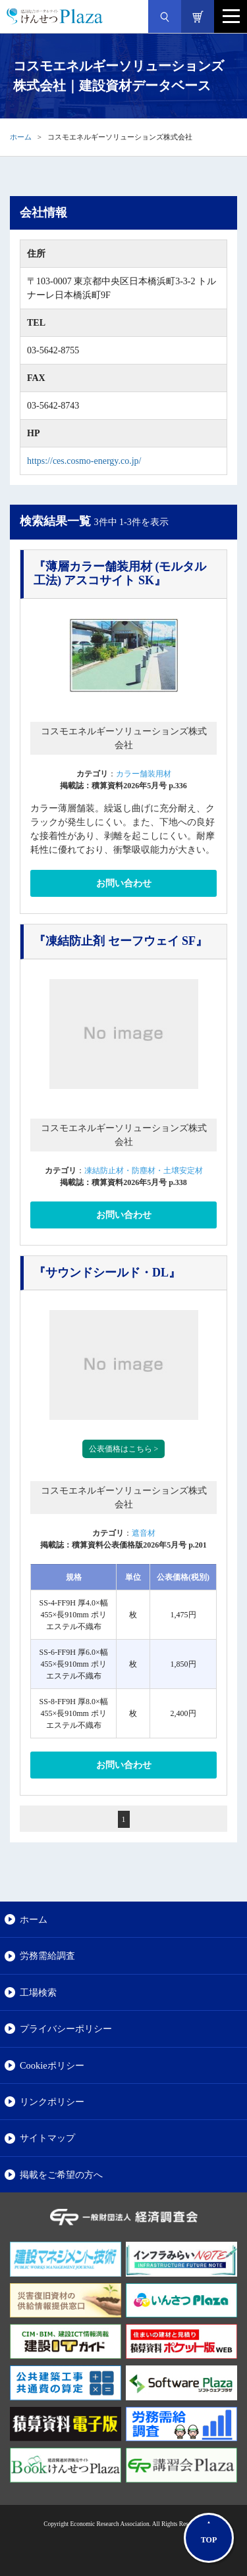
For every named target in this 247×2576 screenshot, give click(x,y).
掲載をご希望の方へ (61, 2174)
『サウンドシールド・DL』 (107, 1272)
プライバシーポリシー (66, 2028)
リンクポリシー (52, 2101)
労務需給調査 (47, 1955)
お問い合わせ (123, 883)
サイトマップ (47, 2138)
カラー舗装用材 (143, 773)
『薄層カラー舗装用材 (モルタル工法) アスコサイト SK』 (120, 574)
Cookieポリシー (52, 2065)
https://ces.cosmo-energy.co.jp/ (84, 461)
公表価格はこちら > (124, 1448)
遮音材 (143, 1533)
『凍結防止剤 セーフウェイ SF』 (120, 940)
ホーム (21, 137)
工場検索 (38, 1992)
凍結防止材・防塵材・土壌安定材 (143, 1170)
